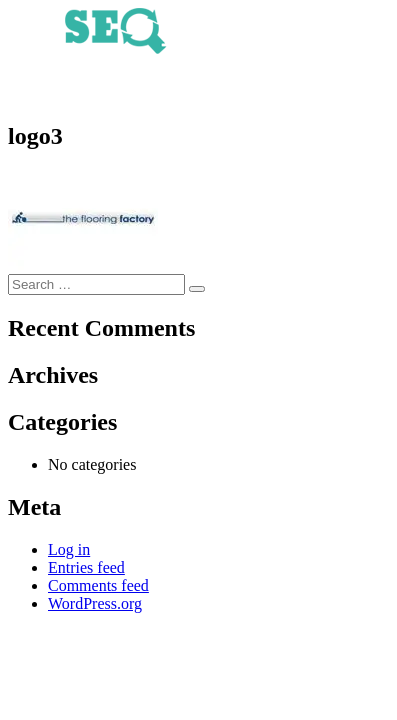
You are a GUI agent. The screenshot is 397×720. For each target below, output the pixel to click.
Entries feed (86, 567)
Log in (69, 549)
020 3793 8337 (199, 90)
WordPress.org (95, 603)
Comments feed (98, 585)
